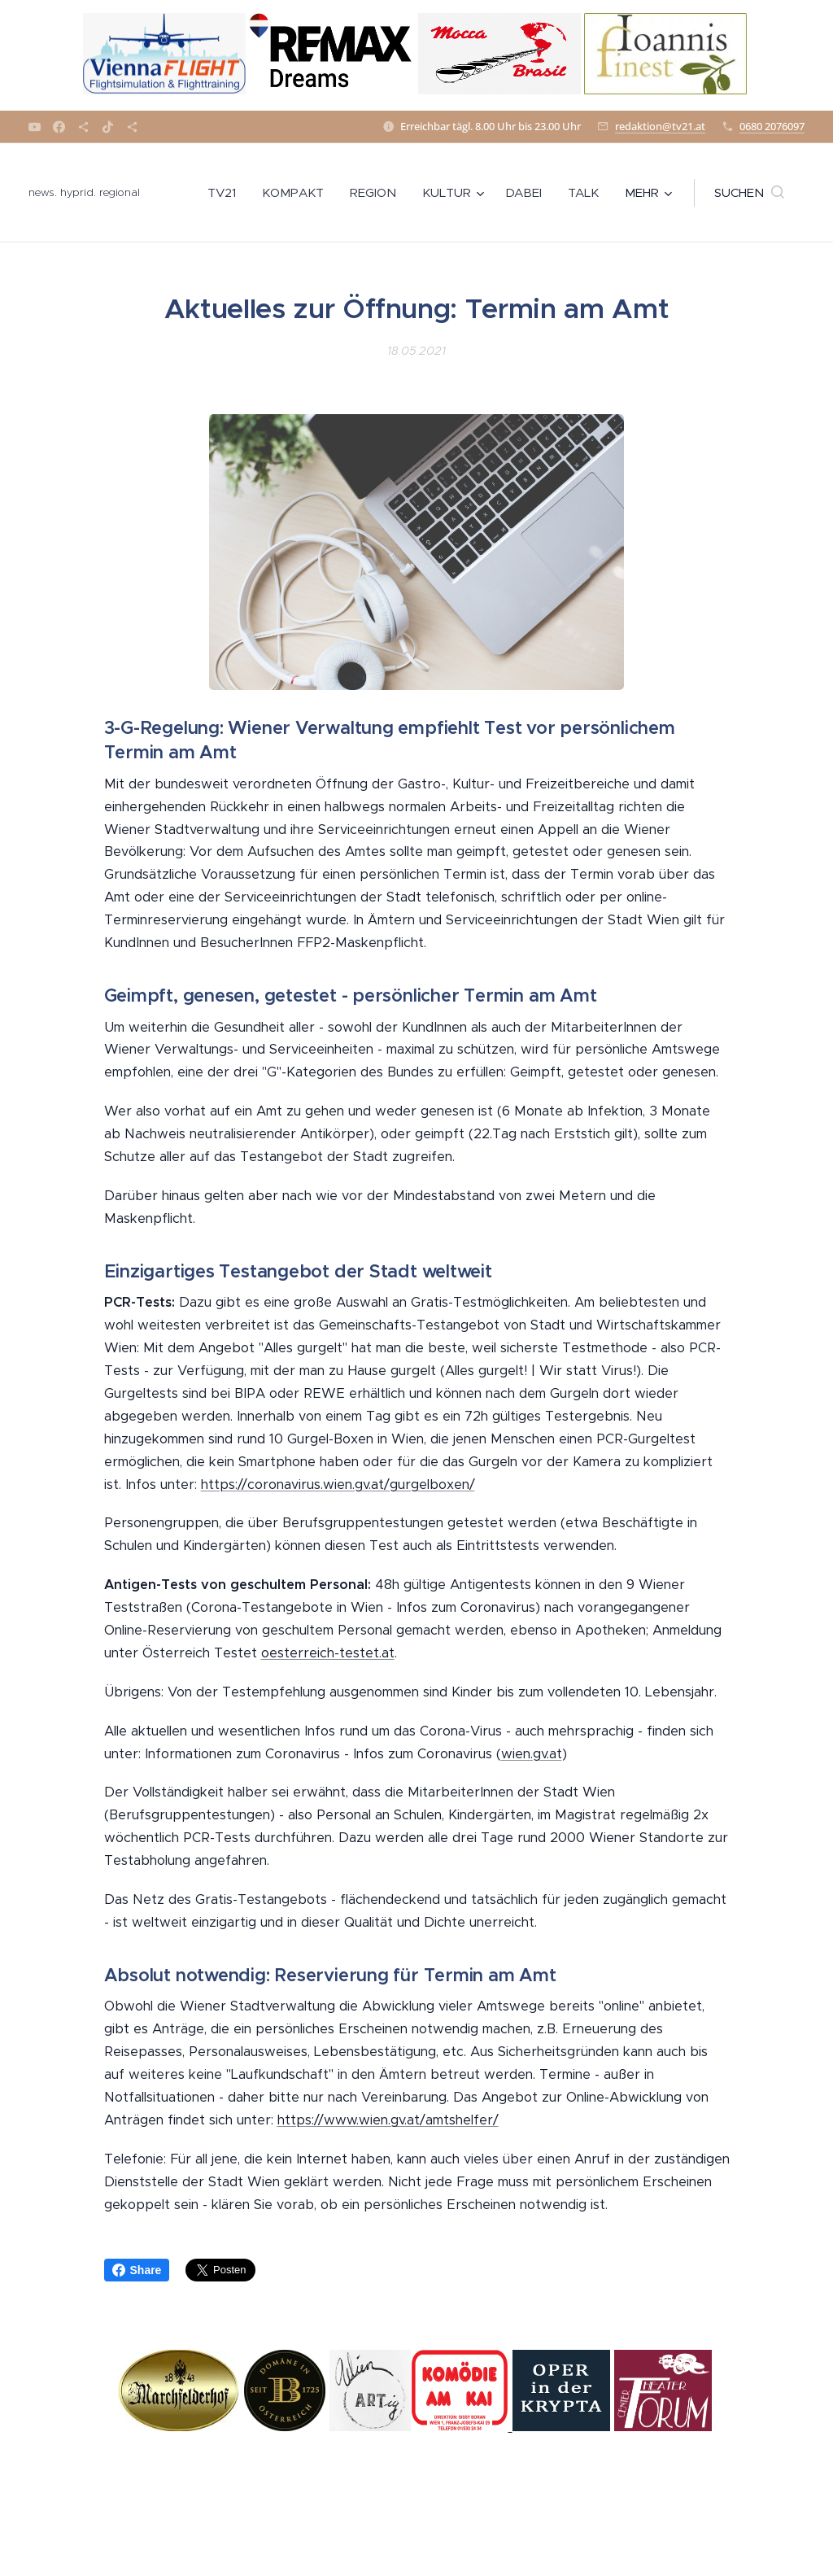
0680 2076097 (772, 126)
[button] (749, 192)
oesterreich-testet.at (328, 1652)
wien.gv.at (531, 1753)
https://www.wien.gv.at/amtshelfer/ (388, 2119)
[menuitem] (226, 192)
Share (137, 2270)
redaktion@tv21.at (660, 126)
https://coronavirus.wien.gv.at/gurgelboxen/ (338, 1484)
